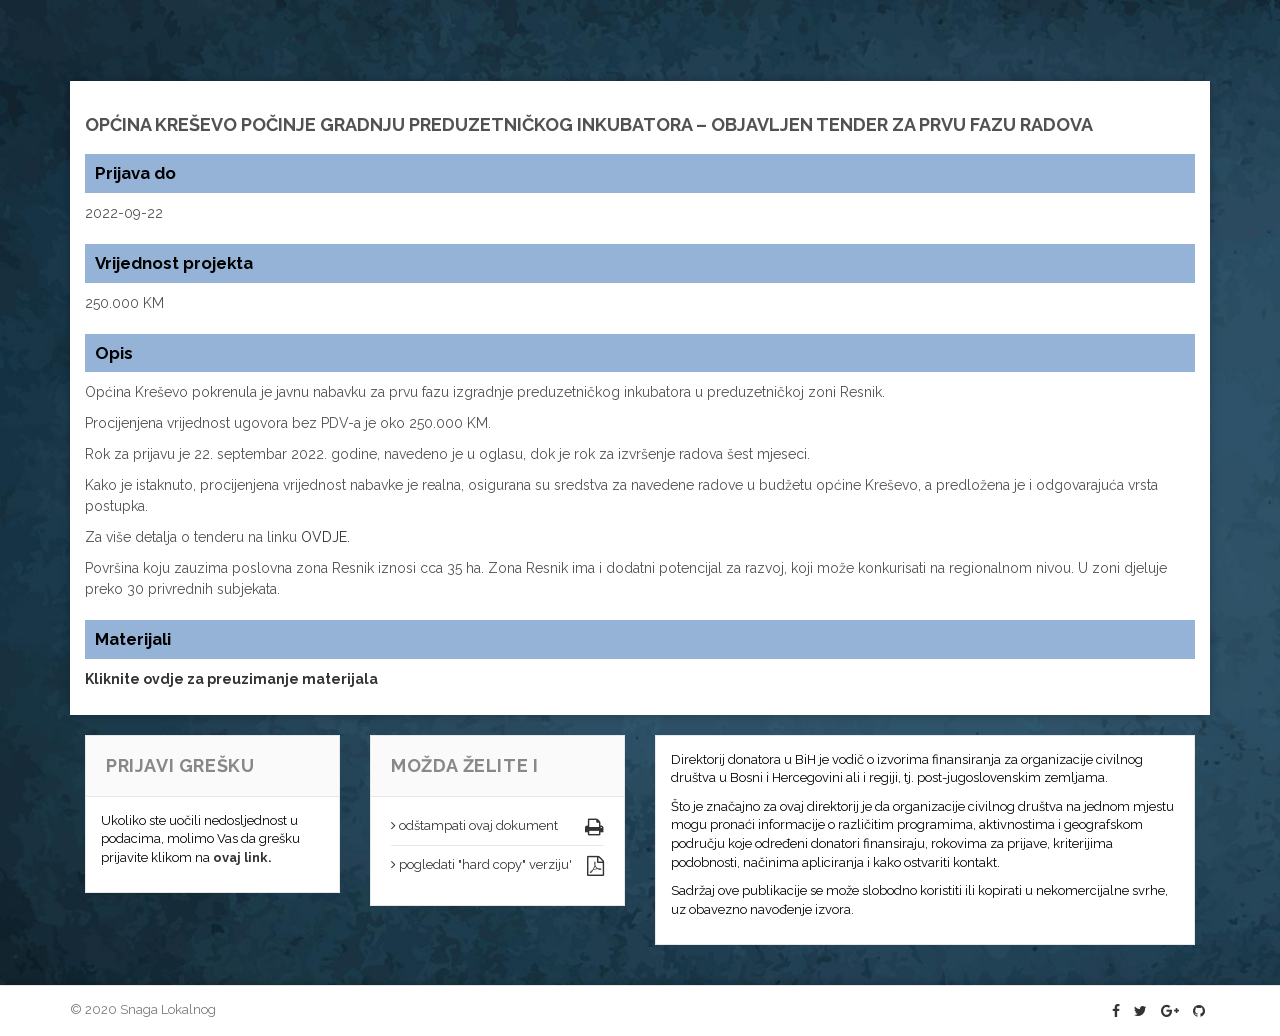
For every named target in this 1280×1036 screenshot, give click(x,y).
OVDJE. (323, 537)
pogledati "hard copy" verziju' (481, 864)
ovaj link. (242, 857)
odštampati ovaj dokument (474, 825)
